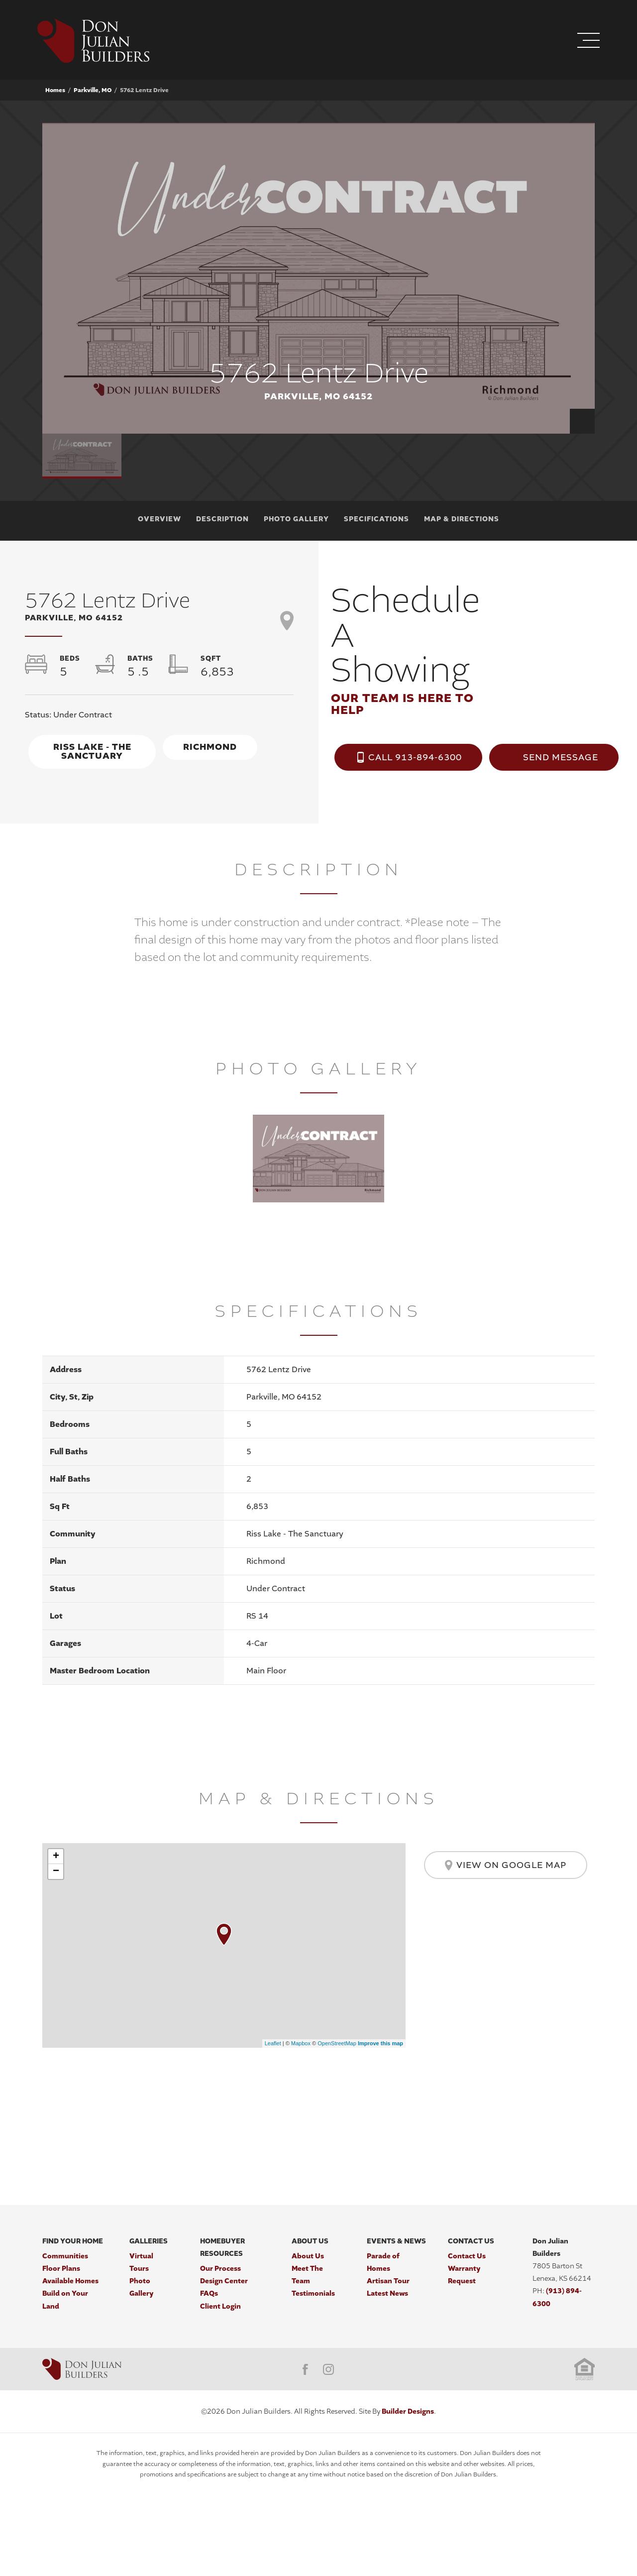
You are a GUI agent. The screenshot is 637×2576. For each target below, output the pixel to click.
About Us (310, 2241)
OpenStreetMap (337, 2043)
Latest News (387, 2293)
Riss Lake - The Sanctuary (92, 751)
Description (222, 519)
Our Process (220, 2268)
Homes (55, 90)
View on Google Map (505, 1865)
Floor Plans (61, 2268)
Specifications (376, 519)
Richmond (210, 747)
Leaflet (273, 2043)
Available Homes (70, 2281)
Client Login (220, 2306)
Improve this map (380, 2043)
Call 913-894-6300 (415, 757)
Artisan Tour (388, 2281)
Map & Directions (461, 519)
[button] (527, 42)
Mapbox (301, 2043)
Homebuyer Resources (222, 2247)
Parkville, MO (92, 90)
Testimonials (313, 2293)
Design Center (224, 2281)
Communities (65, 2256)
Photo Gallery (296, 519)
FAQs (209, 2293)
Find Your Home (72, 2241)
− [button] (56, 1871)
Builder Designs (408, 2411)
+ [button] (56, 1856)
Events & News (396, 2241)
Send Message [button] (560, 757)
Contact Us (471, 2241)
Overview (159, 519)
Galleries (148, 2241)
